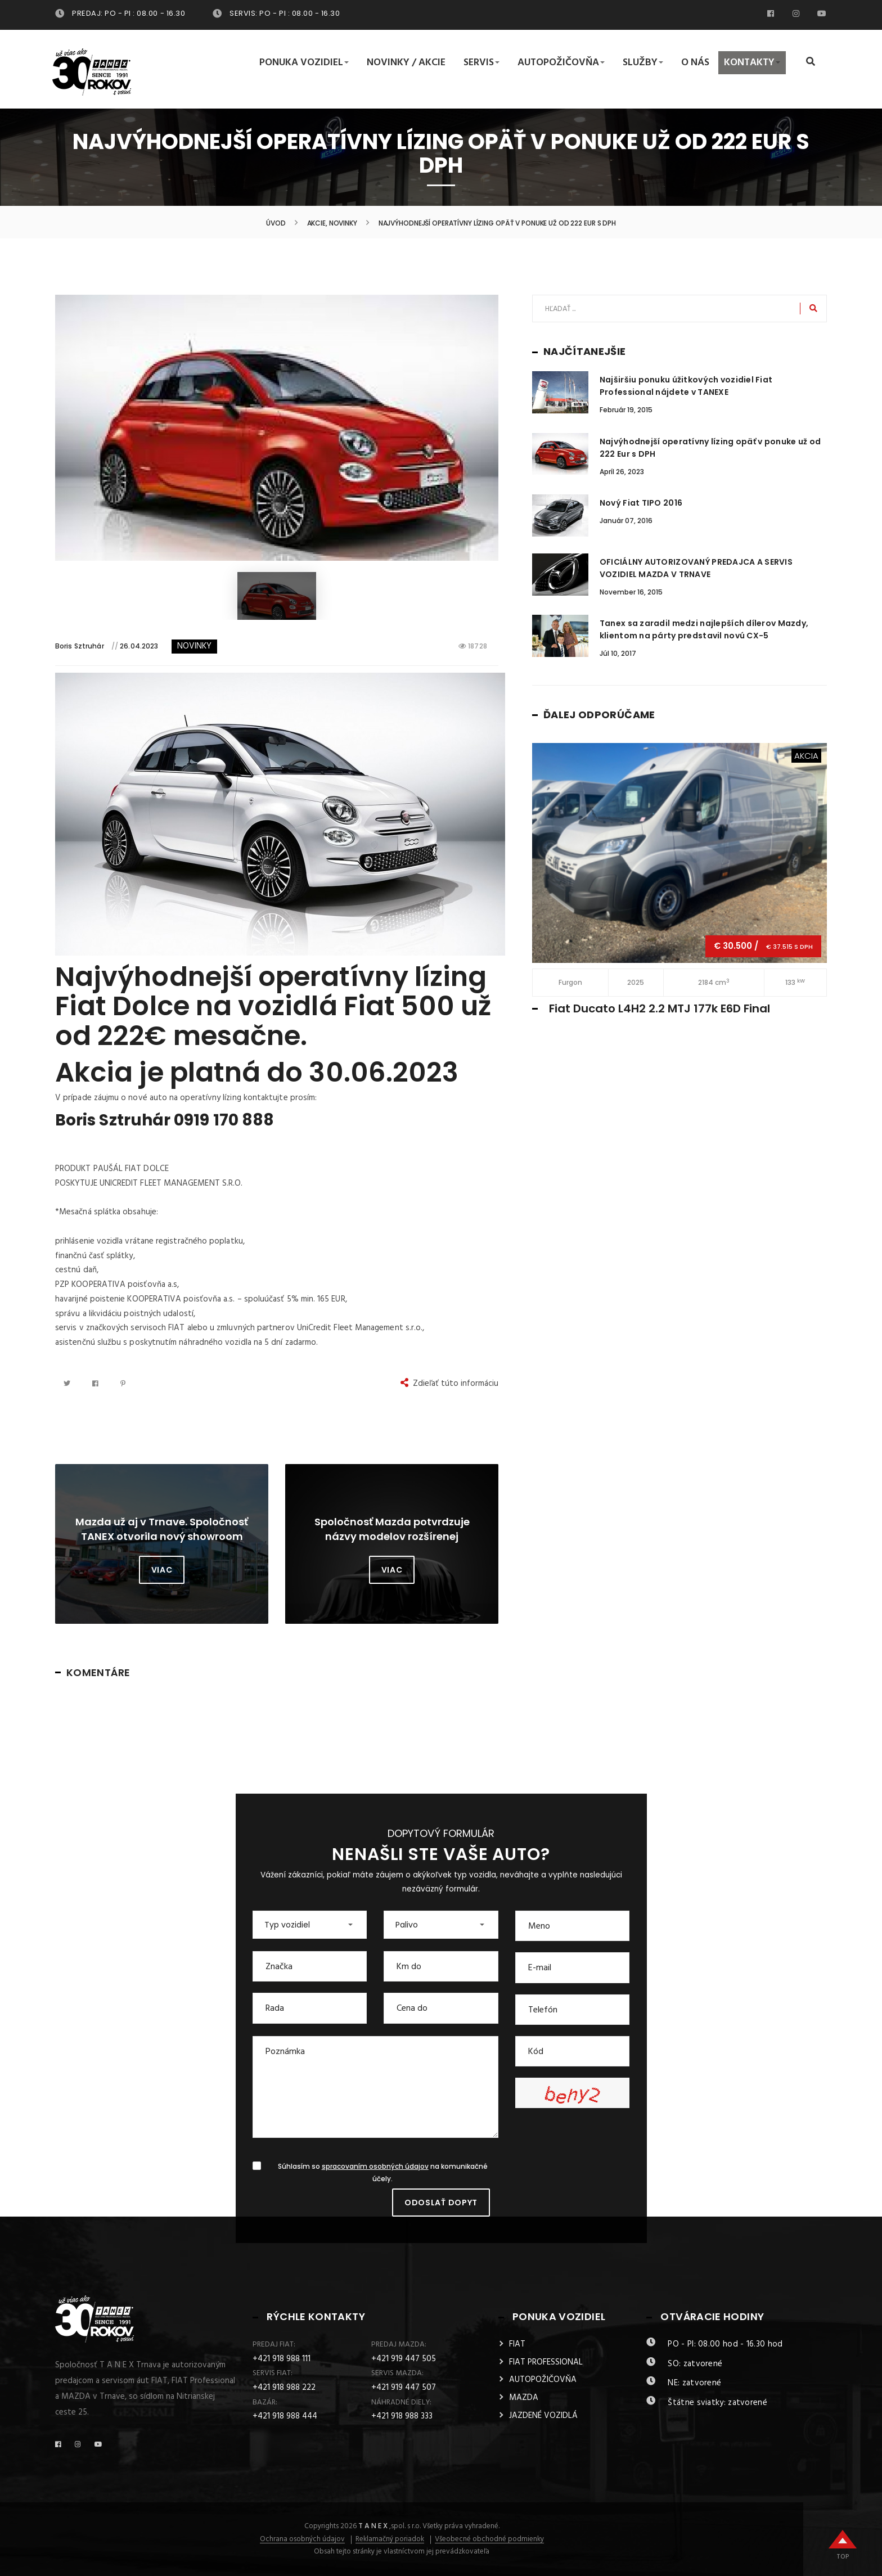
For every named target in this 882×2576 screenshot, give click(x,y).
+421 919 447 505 (403, 2359)
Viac (162, 1569)
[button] (310, 1925)
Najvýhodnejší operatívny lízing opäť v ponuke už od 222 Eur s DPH (710, 448)
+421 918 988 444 (285, 2416)
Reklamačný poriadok (390, 2539)
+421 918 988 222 (284, 2387)
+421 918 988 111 (281, 2359)
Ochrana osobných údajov (302, 2539)
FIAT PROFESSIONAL (546, 2362)
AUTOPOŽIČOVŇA (543, 2379)
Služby (643, 63)
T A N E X (373, 2526)
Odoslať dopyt (441, 2202)
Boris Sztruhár (79, 646)
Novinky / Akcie (406, 63)
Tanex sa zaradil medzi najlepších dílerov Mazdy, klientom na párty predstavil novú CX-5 (704, 629)
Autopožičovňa (561, 63)
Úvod (276, 223)
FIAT (517, 2344)
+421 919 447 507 (403, 2387)
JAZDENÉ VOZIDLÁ (543, 2415)
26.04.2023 (139, 646)
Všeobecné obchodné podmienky (489, 2539)
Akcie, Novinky (332, 223)
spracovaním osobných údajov (375, 2166)
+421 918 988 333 (402, 2416)
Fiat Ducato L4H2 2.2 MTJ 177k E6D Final (659, 1008)
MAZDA (523, 2397)
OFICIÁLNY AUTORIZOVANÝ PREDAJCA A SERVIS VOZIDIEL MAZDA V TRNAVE (696, 568)
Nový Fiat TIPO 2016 (641, 502)
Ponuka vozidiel (304, 63)
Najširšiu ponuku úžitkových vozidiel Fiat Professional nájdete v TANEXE (686, 386)
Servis (482, 63)
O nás (695, 63)
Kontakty (752, 63)
